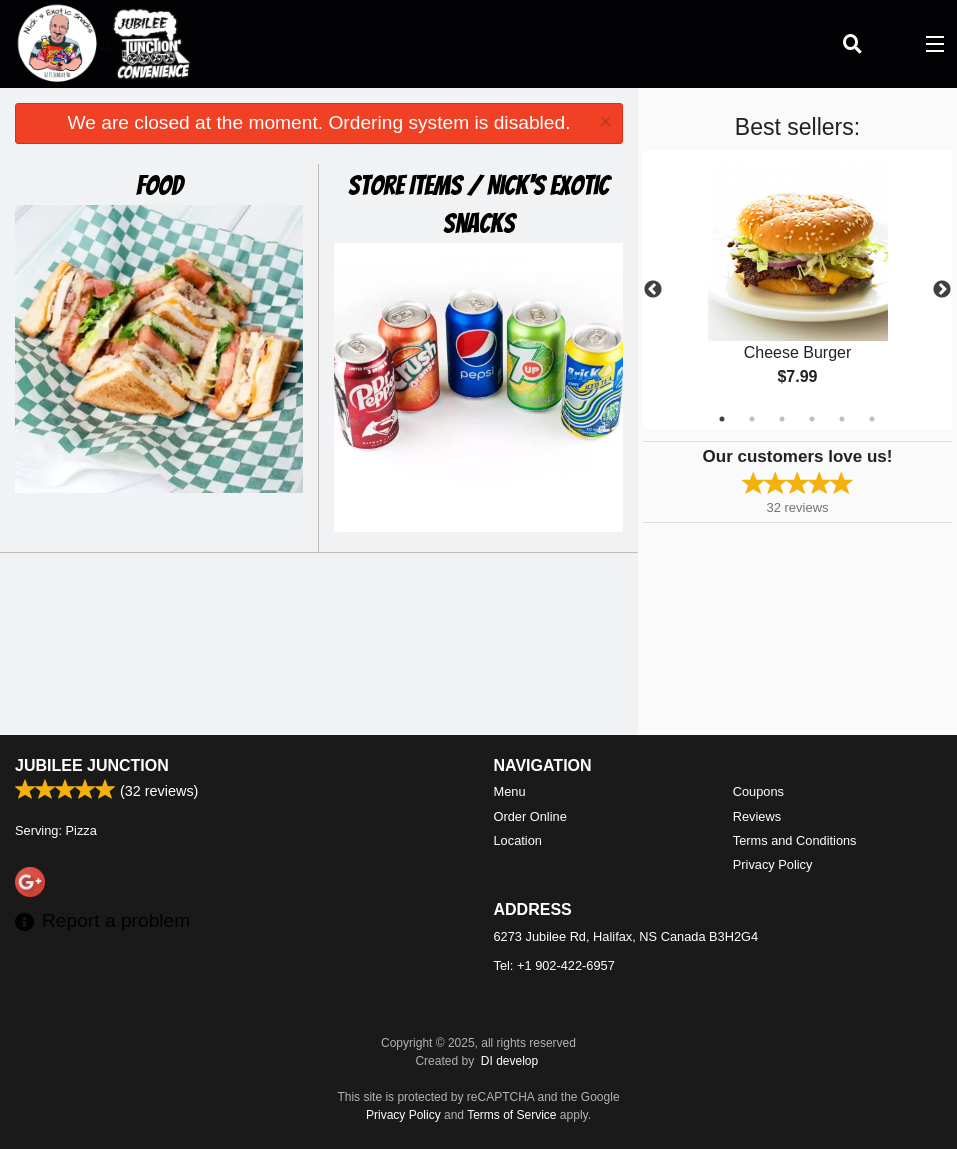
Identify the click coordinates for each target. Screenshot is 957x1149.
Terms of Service (511, 1115)
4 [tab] (812, 419)
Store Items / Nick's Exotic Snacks (478, 204)
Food (159, 185)
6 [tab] (872, 419)
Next (942, 290)
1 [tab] (722, 419)
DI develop (509, 1061)
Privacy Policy (773, 864)
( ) (893, 44)
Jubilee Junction (92, 765)
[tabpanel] (797, 290)
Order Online (530, 816)
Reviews (757, 816)
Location (518, 840)
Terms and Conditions (795, 840)
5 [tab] (842, 419)
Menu (510, 791)
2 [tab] (752, 419)
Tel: (554, 965)
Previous (653, 290)
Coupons (758, 791)
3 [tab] (782, 419)
